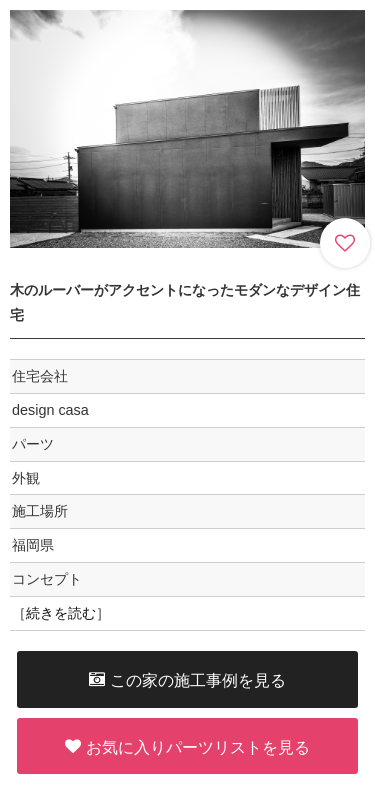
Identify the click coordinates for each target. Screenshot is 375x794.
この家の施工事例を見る (187, 679)
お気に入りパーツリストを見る (187, 746)
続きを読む (61, 613)
